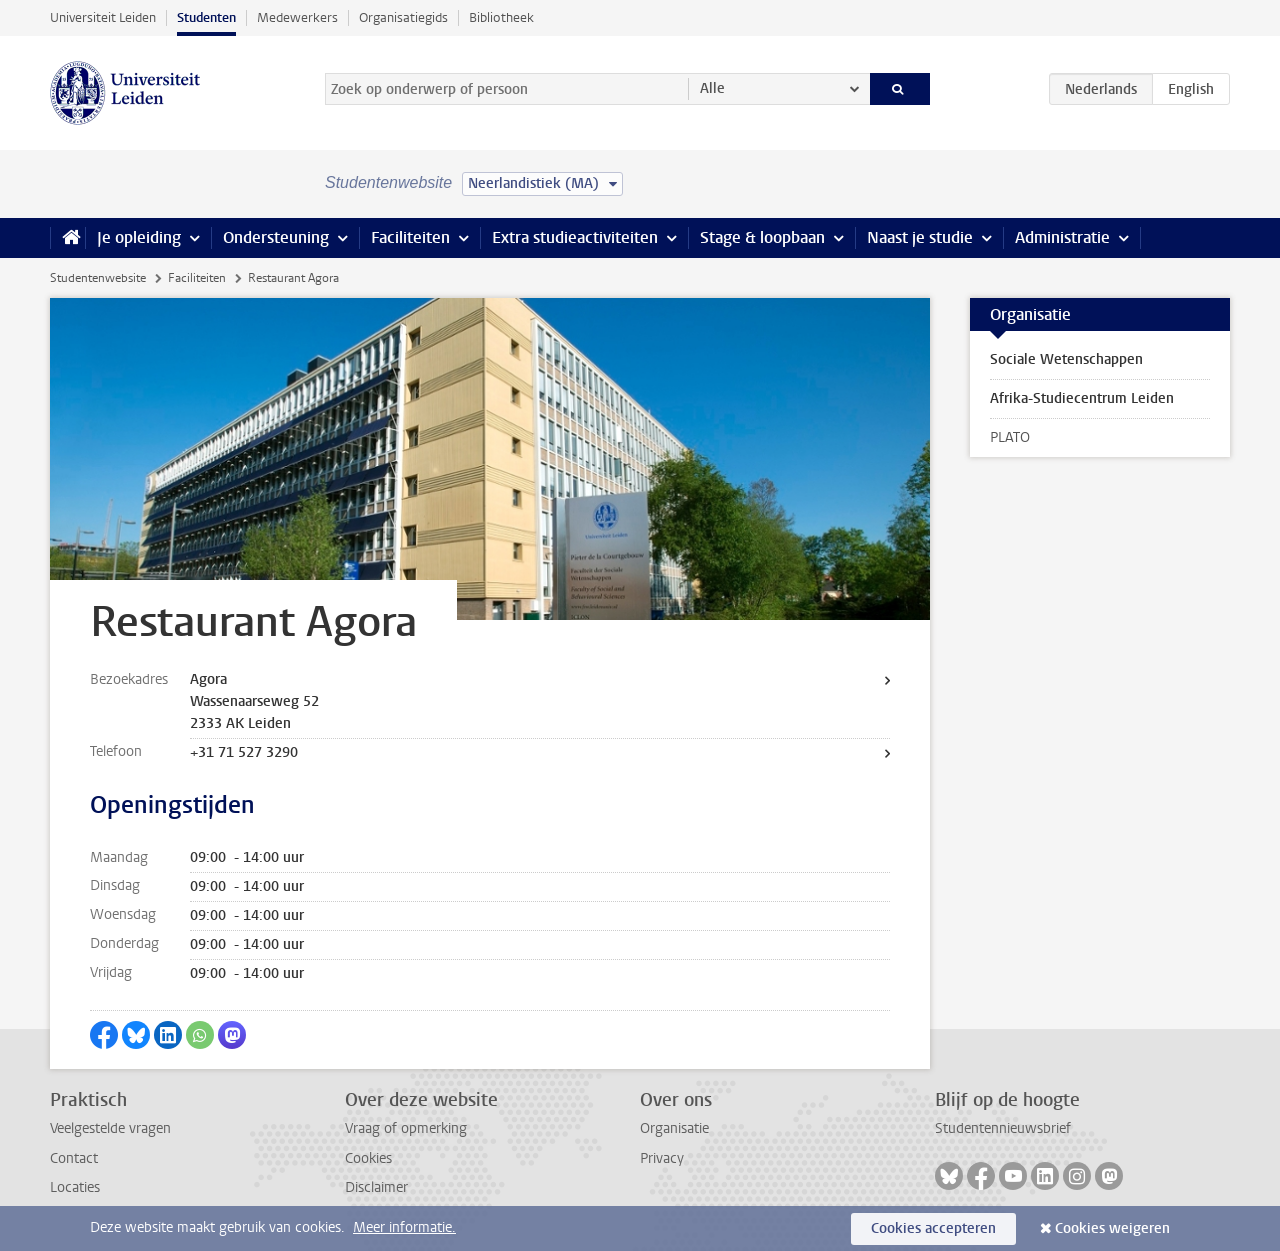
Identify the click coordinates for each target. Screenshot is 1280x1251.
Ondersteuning (276, 237)
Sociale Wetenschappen (1066, 359)
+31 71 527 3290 (244, 752)
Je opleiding (139, 237)
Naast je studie (920, 237)
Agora (208, 679)
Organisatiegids (403, 17)
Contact (74, 1158)
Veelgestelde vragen (110, 1128)
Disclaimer (376, 1187)
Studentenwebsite (98, 278)
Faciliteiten (410, 237)
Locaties (75, 1187)
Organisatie (674, 1128)
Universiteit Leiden (103, 17)
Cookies (368, 1158)
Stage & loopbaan (762, 237)
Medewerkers (297, 17)
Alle (712, 88)
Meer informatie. (404, 1227)
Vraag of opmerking (406, 1128)
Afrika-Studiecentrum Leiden (1082, 398)
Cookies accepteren (933, 1228)
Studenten (206, 17)
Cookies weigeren (1112, 1228)
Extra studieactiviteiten (575, 237)
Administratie (1062, 237)
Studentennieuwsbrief (1003, 1128)
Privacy (662, 1158)
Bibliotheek (501, 17)
